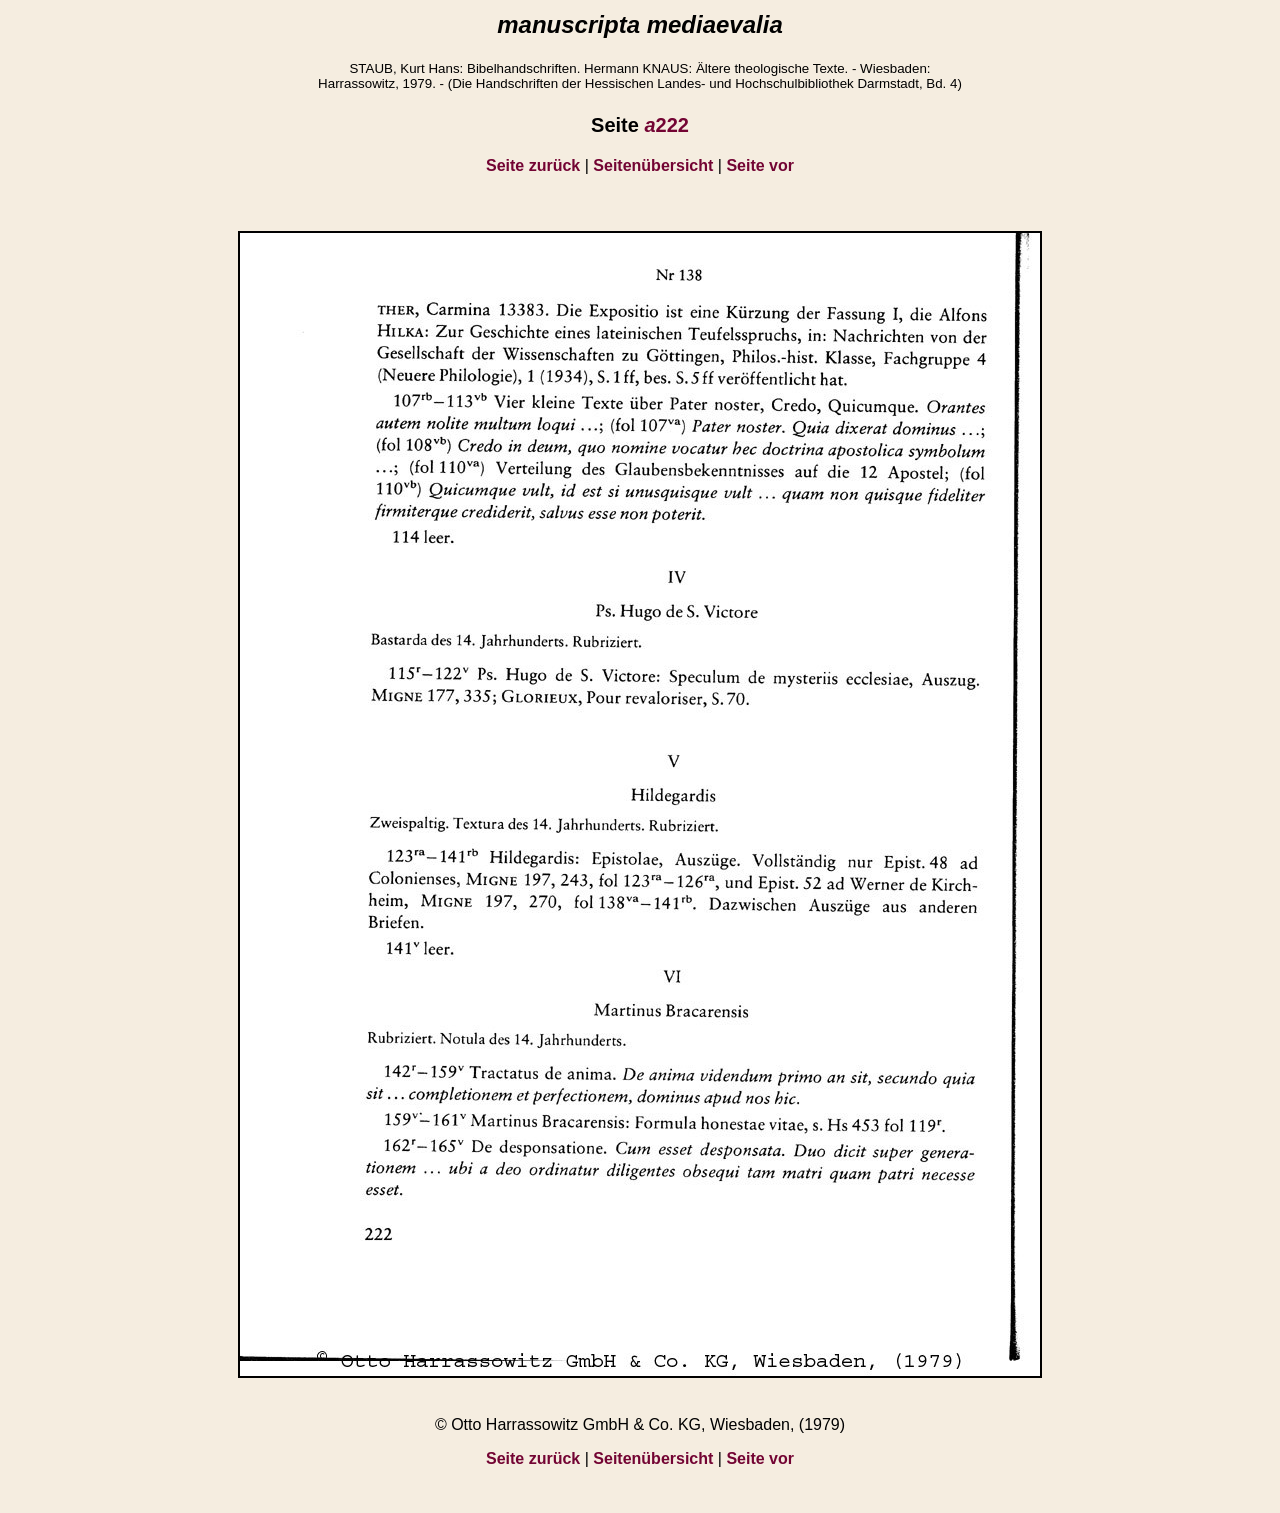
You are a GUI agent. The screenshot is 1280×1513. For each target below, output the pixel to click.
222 (666, 125)
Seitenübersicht (653, 165)
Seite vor (760, 165)
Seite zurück (533, 165)
